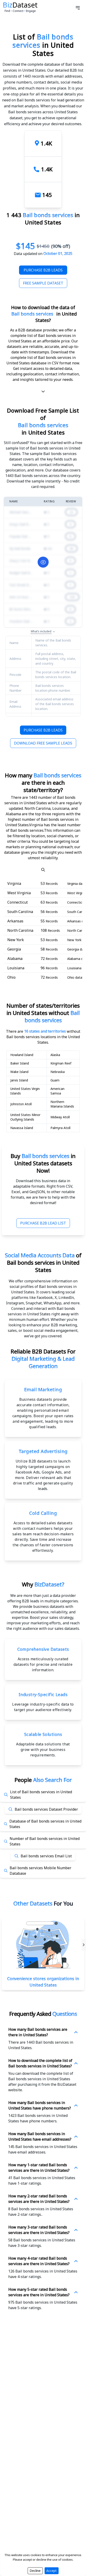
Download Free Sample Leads (43, 743)
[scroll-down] (43, 392)
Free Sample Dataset (43, 283)
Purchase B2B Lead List (43, 1223)
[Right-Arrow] (83, 1945)
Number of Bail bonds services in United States (45, 1841)
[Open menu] (77, 8)
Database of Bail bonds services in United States (45, 1824)
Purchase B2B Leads (43, 270)
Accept (51, 2570)
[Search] (43, 870)
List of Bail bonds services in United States (41, 1794)
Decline (35, 2570)
